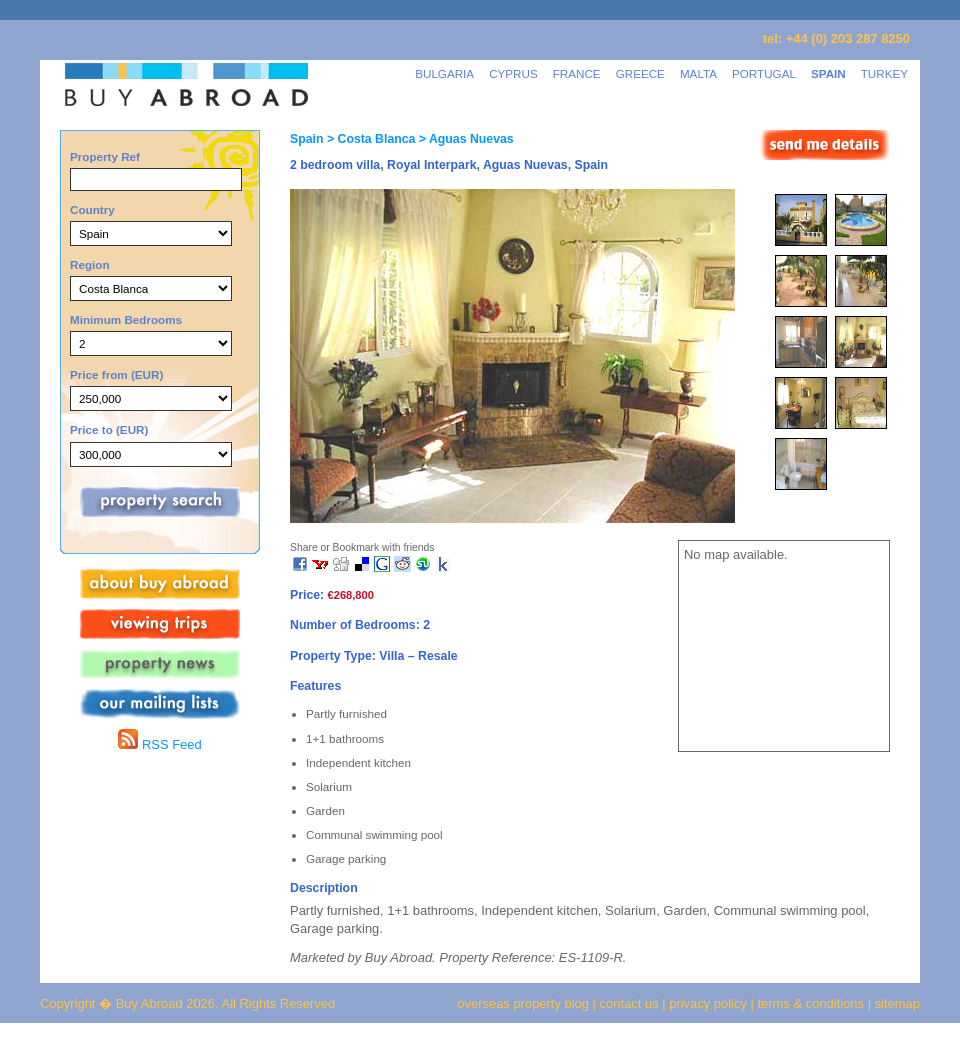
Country (92, 209)
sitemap (895, 1003)
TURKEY (884, 73)
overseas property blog (523, 1003)
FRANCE (577, 73)
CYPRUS (513, 73)
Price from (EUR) (116, 374)
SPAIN (828, 73)
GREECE (640, 73)
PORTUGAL (764, 73)
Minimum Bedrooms (126, 319)
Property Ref (105, 156)
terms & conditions (813, 1003)
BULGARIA (444, 73)
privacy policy (708, 1003)
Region (90, 264)
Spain (306, 139)
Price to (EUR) (109, 429)
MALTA (698, 73)
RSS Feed (159, 744)
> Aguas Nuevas (464, 139)
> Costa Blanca (369, 139)
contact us (629, 1003)
